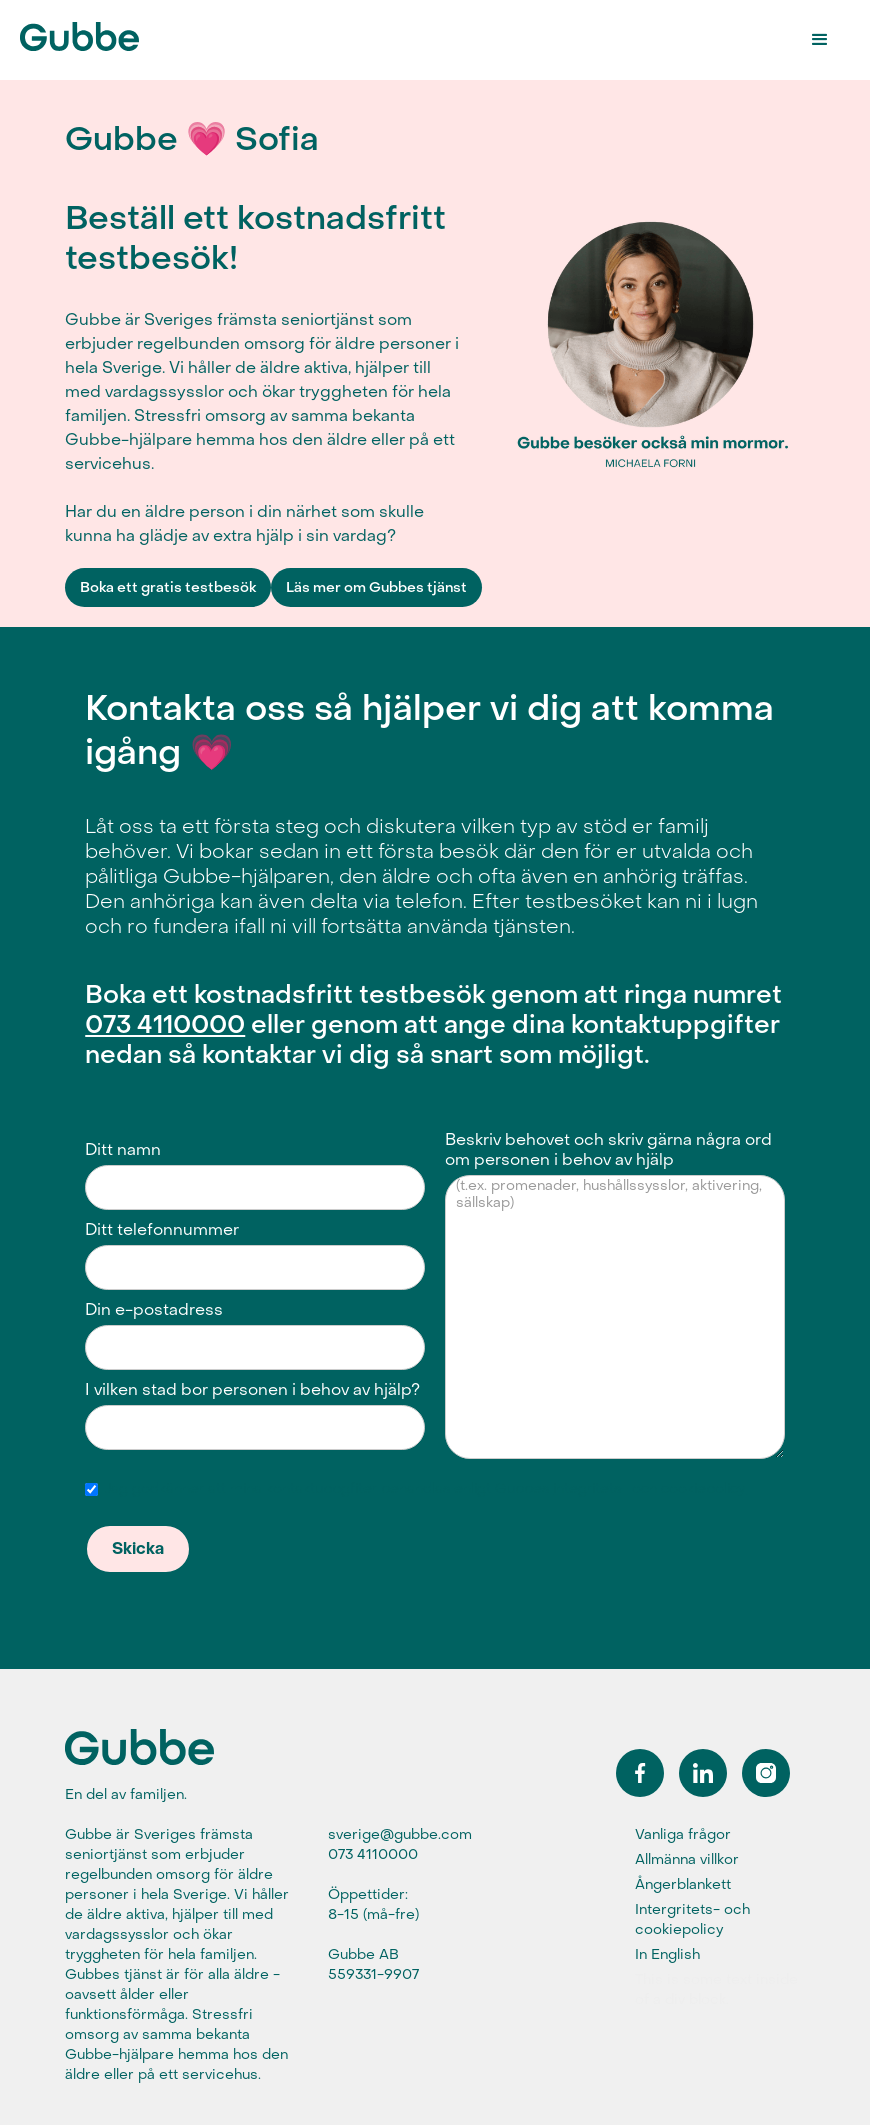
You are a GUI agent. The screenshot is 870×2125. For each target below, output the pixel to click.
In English (667, 1954)
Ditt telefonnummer (162, 1230)
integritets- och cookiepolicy (649, 1488)
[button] (820, 40)
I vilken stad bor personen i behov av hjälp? (252, 1390)
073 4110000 (165, 1025)
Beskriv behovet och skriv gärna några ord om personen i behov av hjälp (608, 1150)
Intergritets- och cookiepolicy (692, 1919)
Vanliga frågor (683, 1834)
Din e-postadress (154, 1310)
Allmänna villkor (687, 1859)
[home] (94, 33)
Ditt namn (123, 1150)
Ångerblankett (683, 1884)
